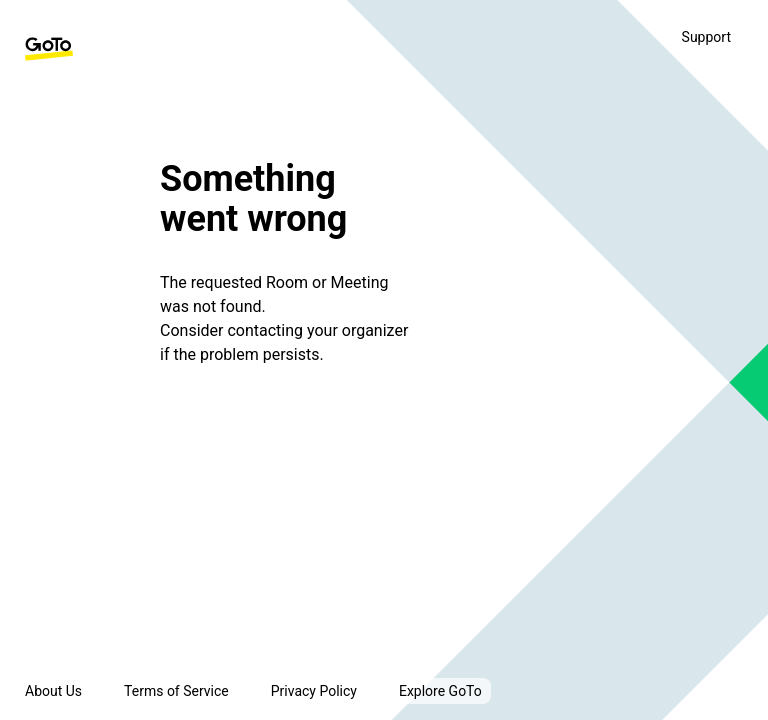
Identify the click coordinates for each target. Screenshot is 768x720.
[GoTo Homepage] (49, 49)
